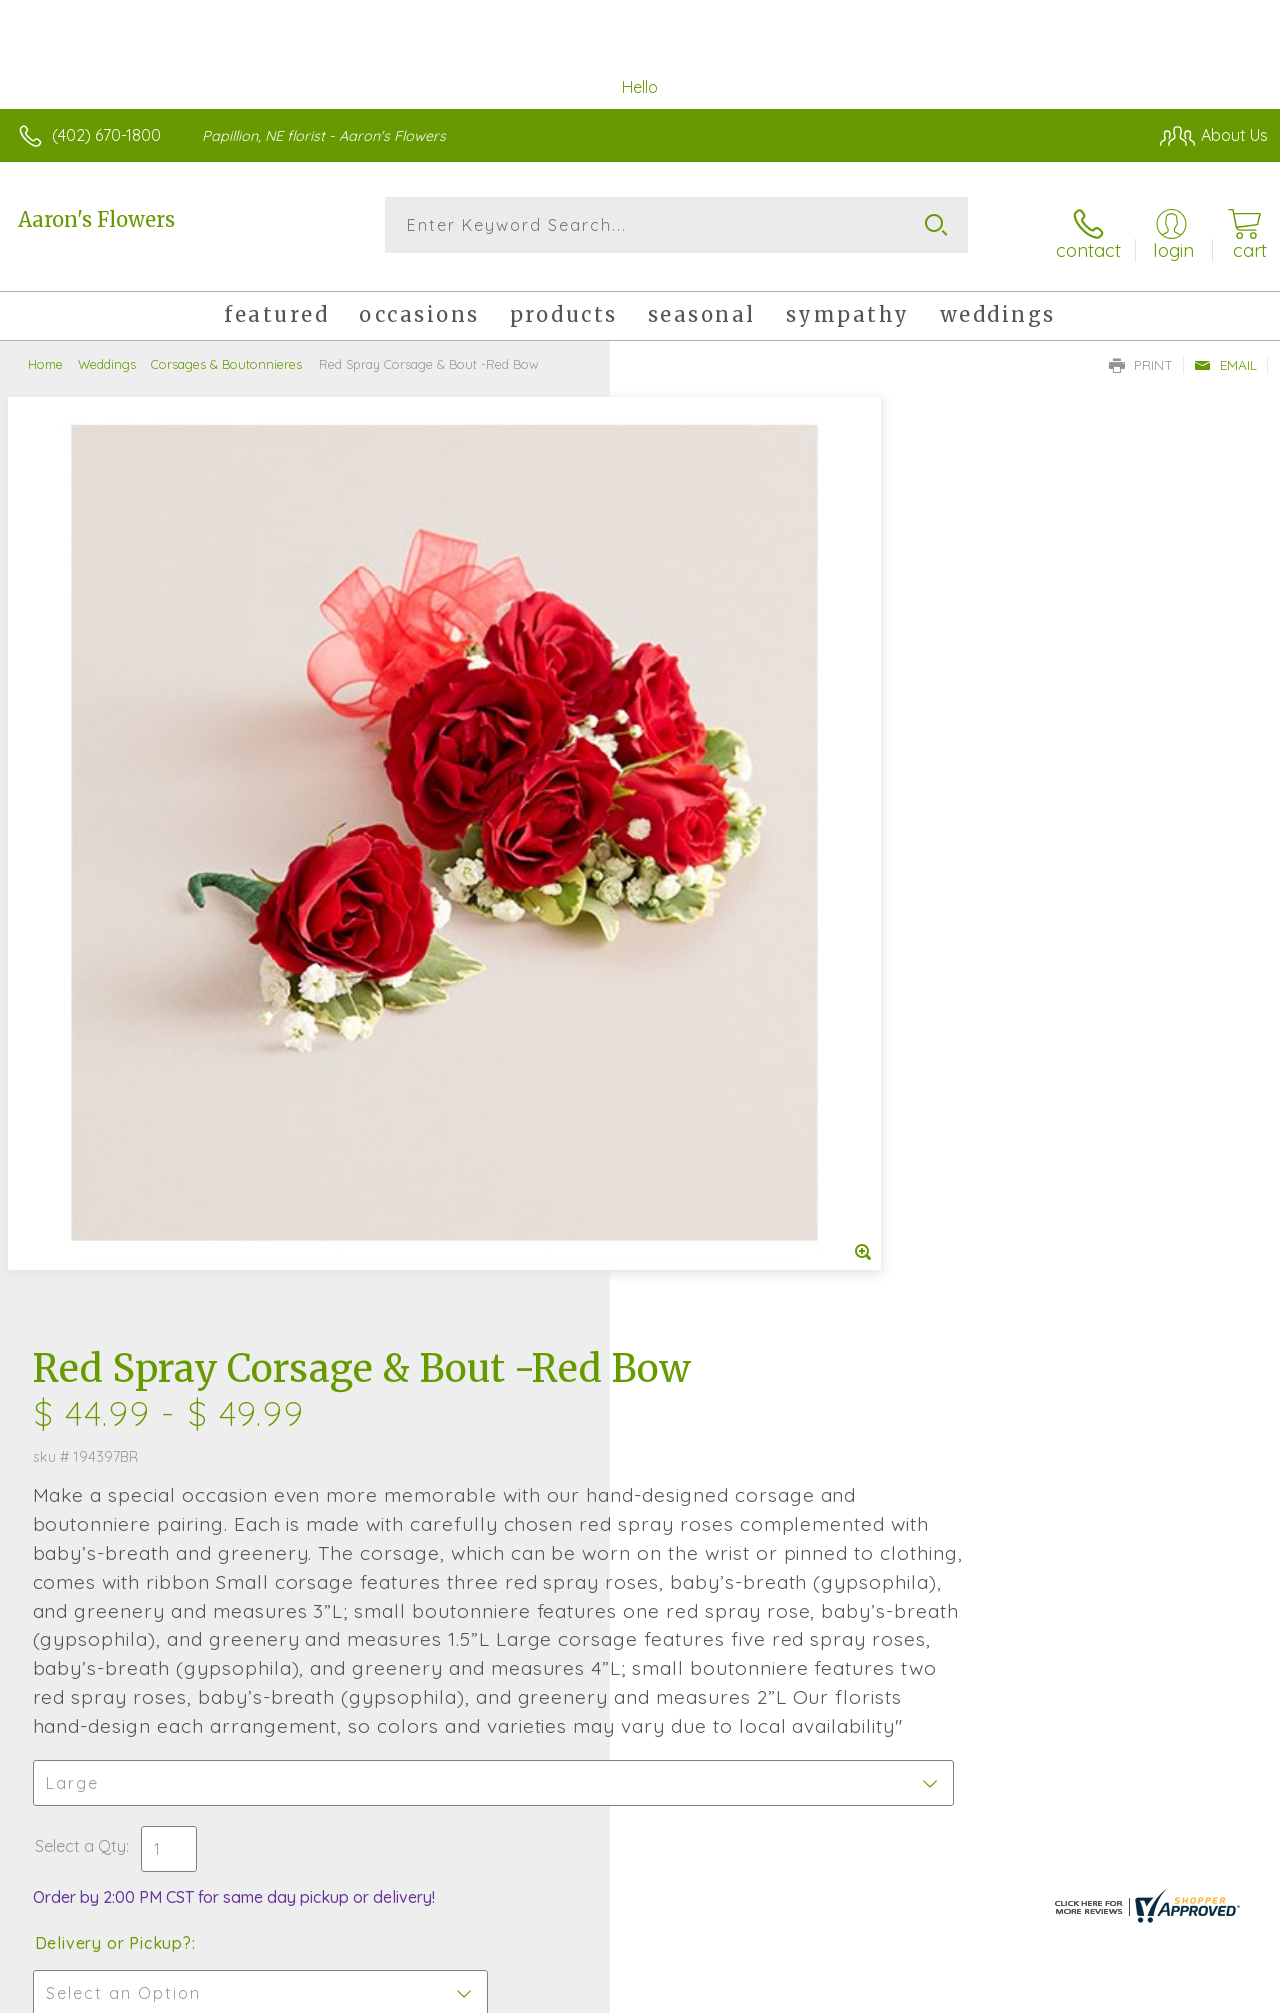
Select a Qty (687, 1061)
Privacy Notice (930, 1993)
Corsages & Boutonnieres (226, 350)
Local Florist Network (1073, 1993)
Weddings (107, 350)
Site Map (1196, 1993)
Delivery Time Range (740, 1270)
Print (1141, 351)
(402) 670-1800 (106, 135)
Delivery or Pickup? (720, 1158)
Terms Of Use (812, 1993)
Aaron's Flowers (96, 219)
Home (45, 350)
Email (1225, 351)
